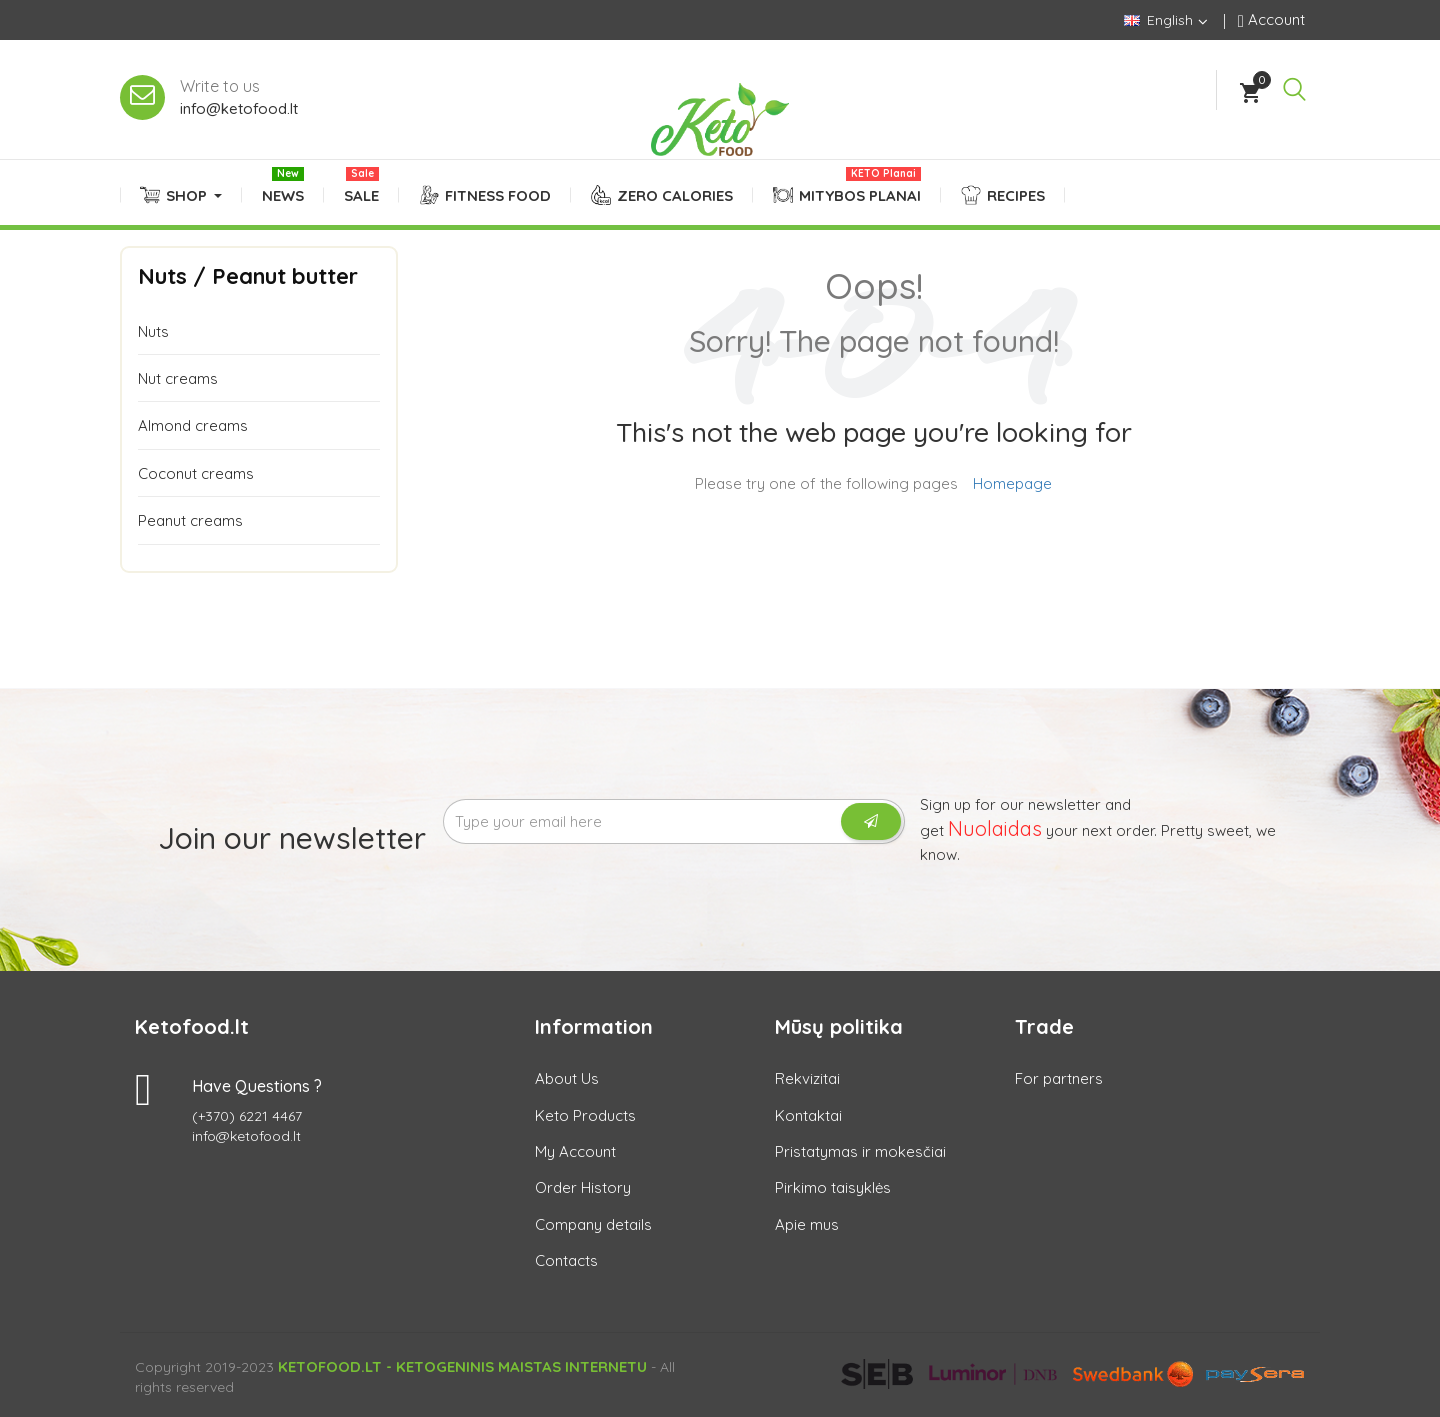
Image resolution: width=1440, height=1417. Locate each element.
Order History (583, 1187)
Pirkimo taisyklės (833, 1187)
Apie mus (807, 1224)
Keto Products (585, 1115)
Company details (593, 1224)
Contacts (566, 1260)
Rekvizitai (807, 1078)
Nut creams (178, 378)
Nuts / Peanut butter (248, 276)
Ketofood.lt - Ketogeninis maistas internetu (462, 1366)
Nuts (153, 331)
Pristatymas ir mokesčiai (860, 1151)
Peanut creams (190, 520)
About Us (567, 1078)
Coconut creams (196, 473)
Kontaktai (808, 1115)
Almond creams (193, 425)
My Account (575, 1151)
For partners (1059, 1078)
